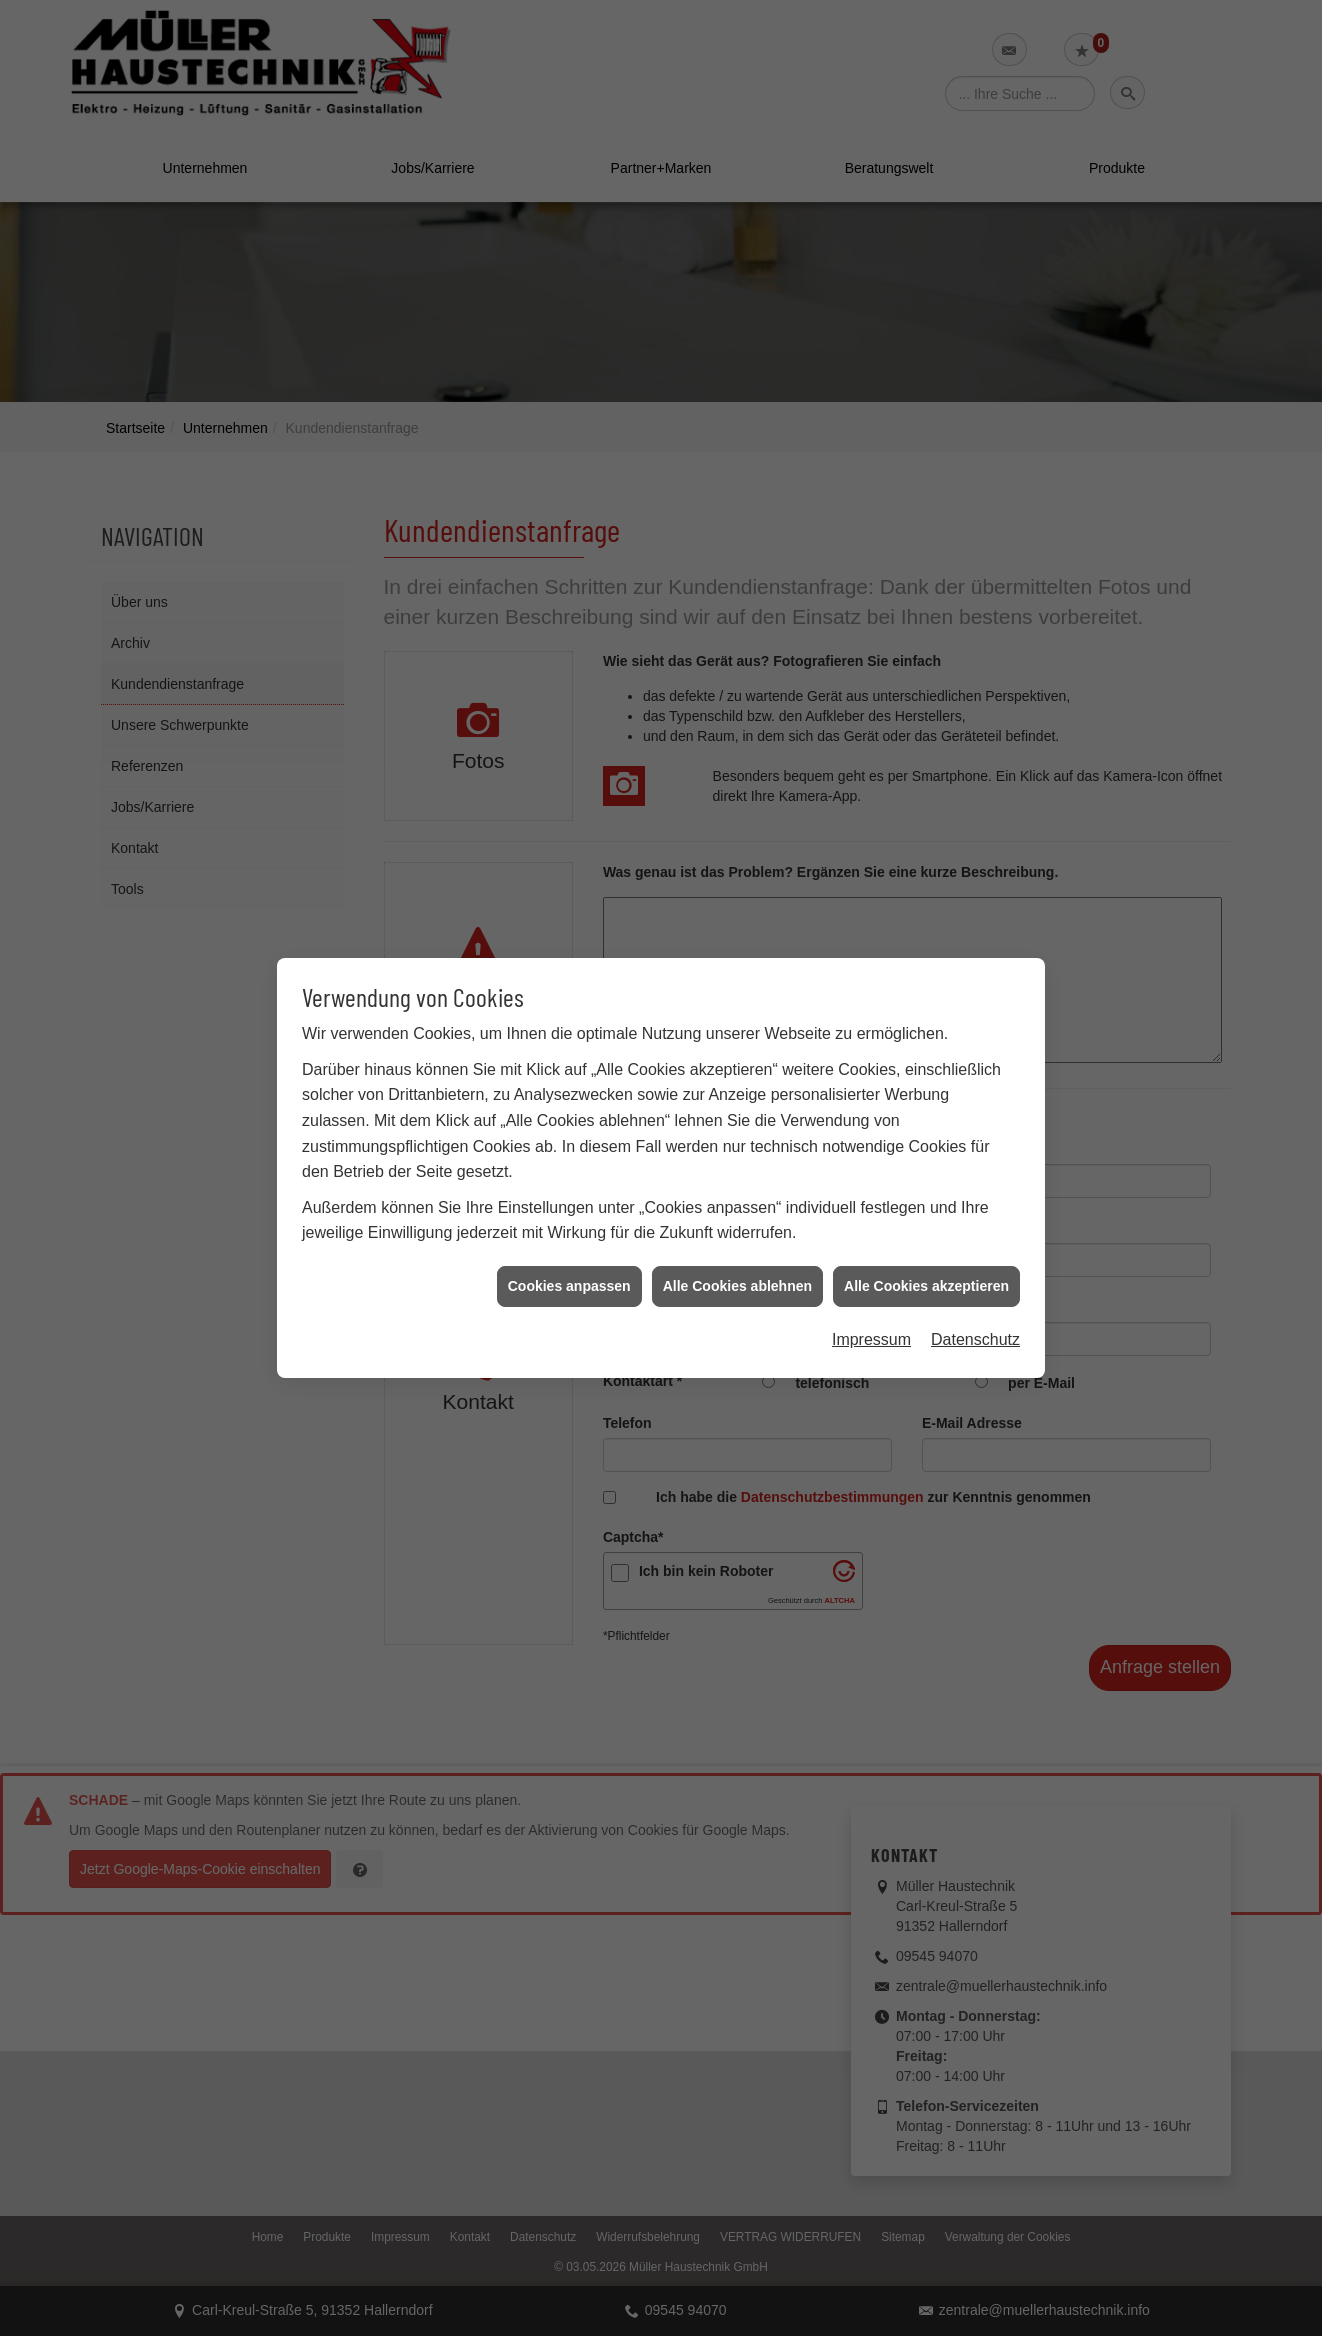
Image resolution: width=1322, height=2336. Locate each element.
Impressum (871, 1279)
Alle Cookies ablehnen (737, 1225)
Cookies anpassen (569, 1225)
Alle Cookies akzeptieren (926, 1225)
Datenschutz (975, 1279)
